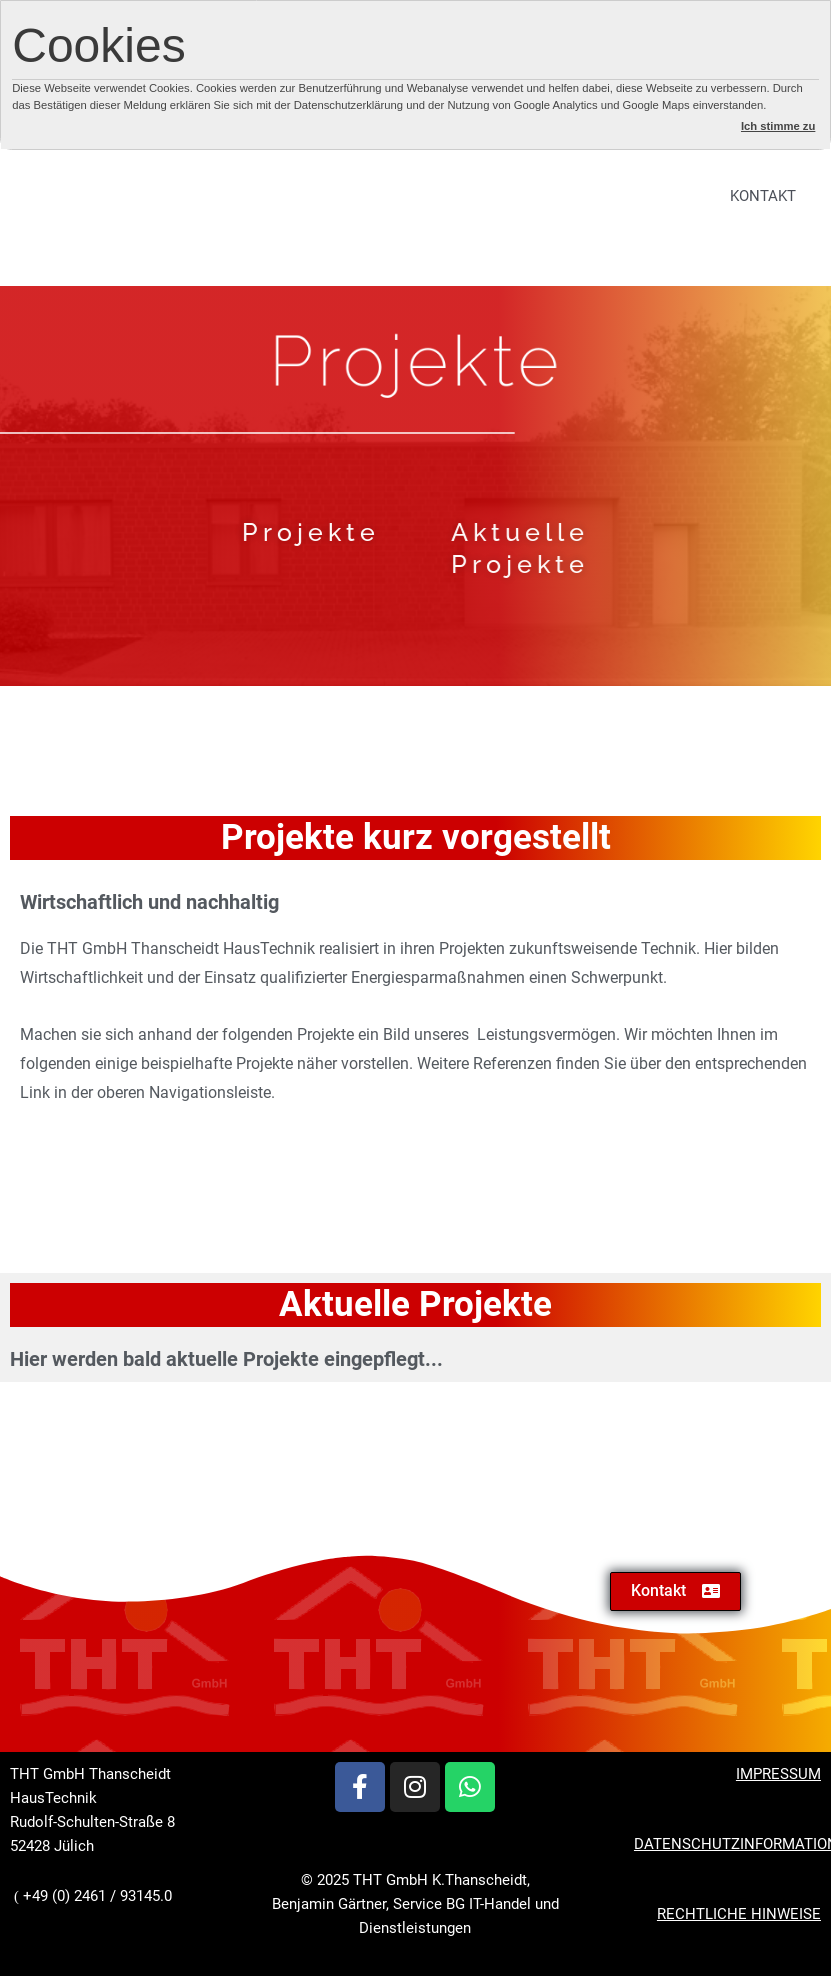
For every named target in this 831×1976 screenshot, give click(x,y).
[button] (675, 1591)
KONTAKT (763, 196)
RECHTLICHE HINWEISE (739, 1914)
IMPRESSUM (778, 1774)
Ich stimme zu (778, 126)
